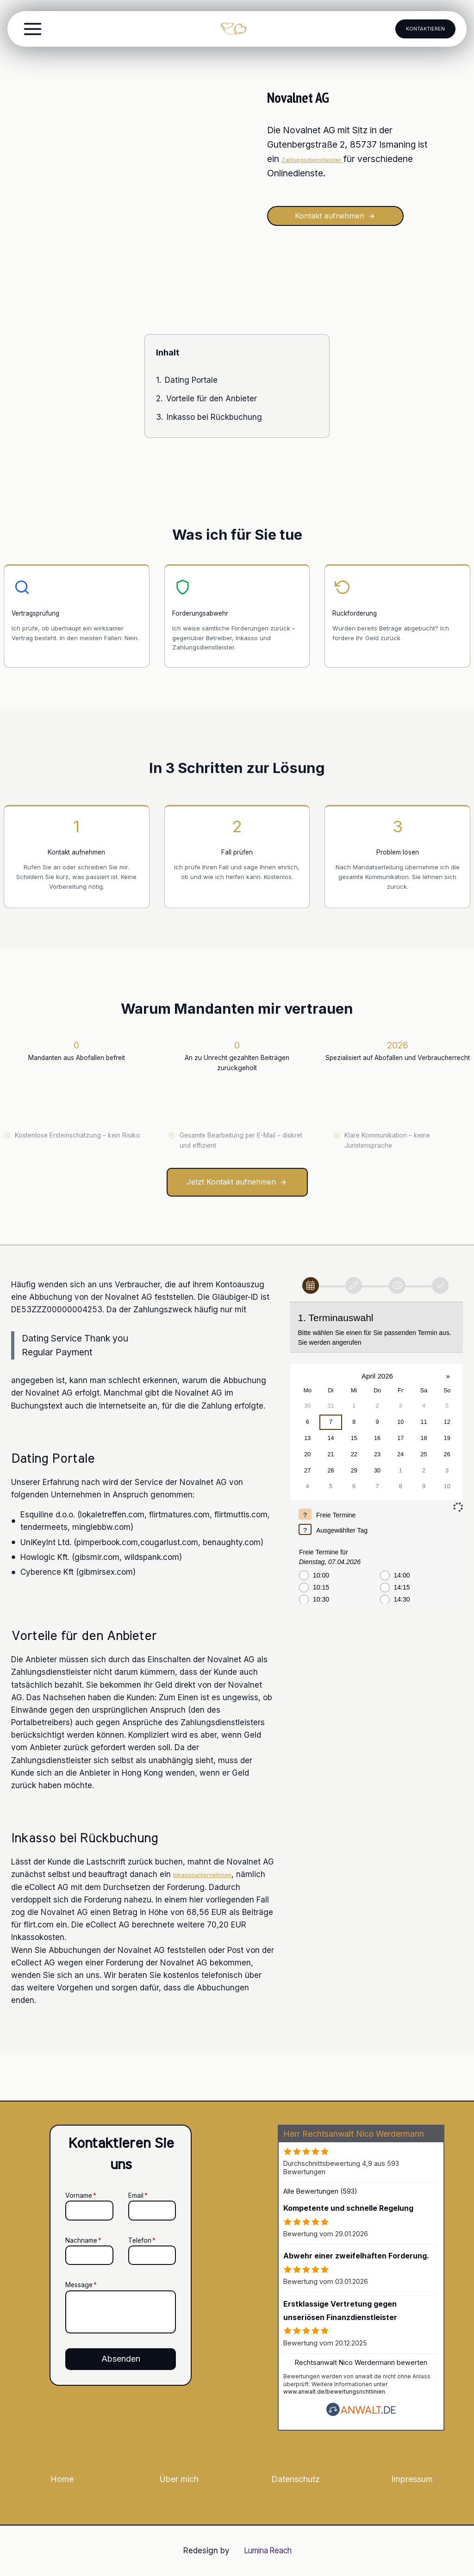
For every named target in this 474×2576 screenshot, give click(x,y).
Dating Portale (191, 383)
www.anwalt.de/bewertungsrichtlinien (334, 2391)
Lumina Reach (268, 2550)
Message (57, 2263)
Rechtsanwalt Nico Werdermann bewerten (361, 2362)
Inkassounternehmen (212, 1922)
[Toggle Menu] (33, 29)
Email (138, 2174)
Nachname (60, 2219)
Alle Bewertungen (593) (320, 2191)
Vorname (57, 2174)
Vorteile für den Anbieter (211, 402)
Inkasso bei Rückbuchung (214, 420)
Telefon (142, 2219)
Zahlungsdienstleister (326, 158)
